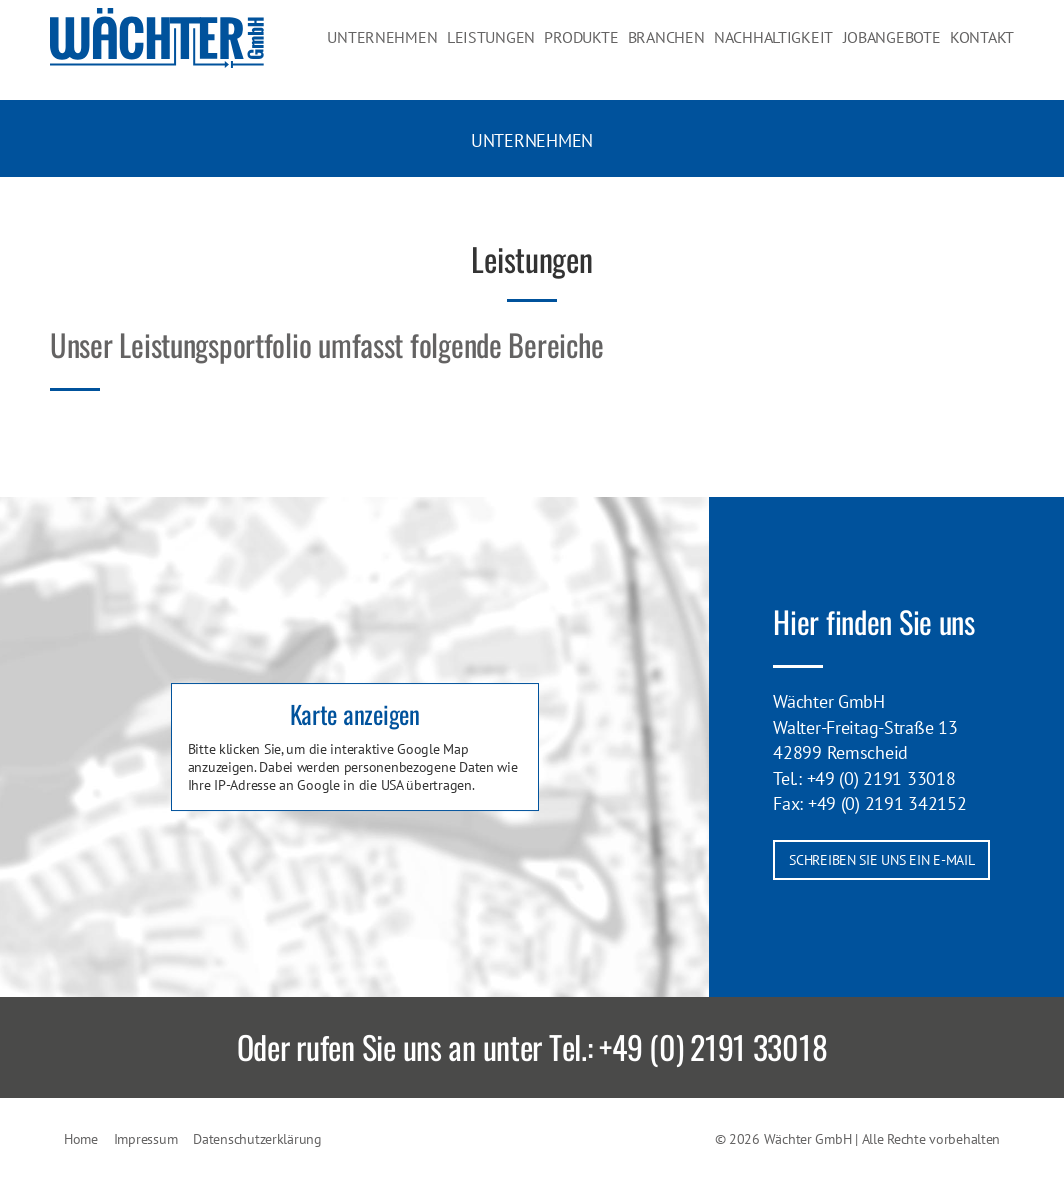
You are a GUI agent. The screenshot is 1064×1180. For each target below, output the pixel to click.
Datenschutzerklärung (257, 1138)
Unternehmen (420, 49)
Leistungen (520, 49)
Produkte (607, 49)
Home (81, 1138)
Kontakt (985, 49)
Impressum (146, 1138)
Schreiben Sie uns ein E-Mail (881, 859)
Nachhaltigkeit (788, 49)
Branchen (688, 49)
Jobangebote (898, 49)
